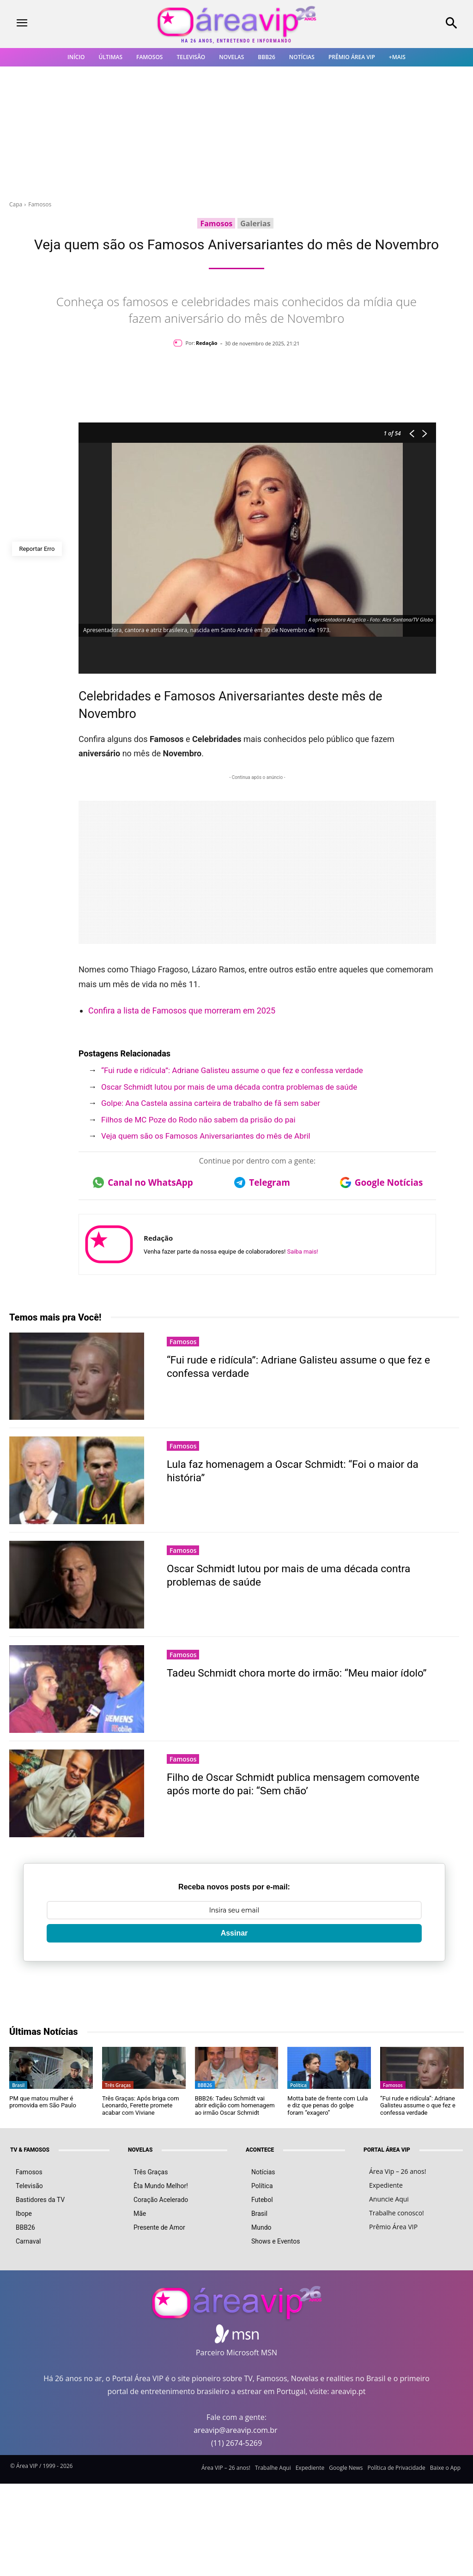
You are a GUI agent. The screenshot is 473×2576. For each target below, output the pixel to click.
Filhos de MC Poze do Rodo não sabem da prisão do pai (198, 1119)
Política (298, 2085)
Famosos (39, 204)
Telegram (262, 1182)
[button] (414, 24)
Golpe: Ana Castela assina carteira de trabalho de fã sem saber (210, 1103)
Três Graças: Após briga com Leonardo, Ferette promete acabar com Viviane (140, 2105)
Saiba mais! (302, 1251)
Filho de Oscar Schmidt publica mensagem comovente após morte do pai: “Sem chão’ (301, 1784)
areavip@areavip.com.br (235, 2430)
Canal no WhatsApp (143, 1182)
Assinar (234, 1933)
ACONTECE (260, 2150)
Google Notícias (381, 1182)
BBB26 (205, 2085)
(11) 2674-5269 (236, 2443)
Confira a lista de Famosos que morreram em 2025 (181, 1010)
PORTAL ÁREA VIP (387, 2150)
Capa (15, 204)
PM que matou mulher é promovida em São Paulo (42, 2102)
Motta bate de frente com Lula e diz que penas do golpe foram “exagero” (327, 2105)
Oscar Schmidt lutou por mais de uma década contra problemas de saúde (229, 1087)
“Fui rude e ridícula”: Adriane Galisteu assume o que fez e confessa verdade (232, 1070)
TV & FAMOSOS (29, 2150)
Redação (206, 342)
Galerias (255, 223)
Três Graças (118, 2085)
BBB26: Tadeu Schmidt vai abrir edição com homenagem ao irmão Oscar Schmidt (235, 2105)
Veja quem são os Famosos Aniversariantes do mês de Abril (205, 1135)
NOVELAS (140, 2150)
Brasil (18, 2085)
